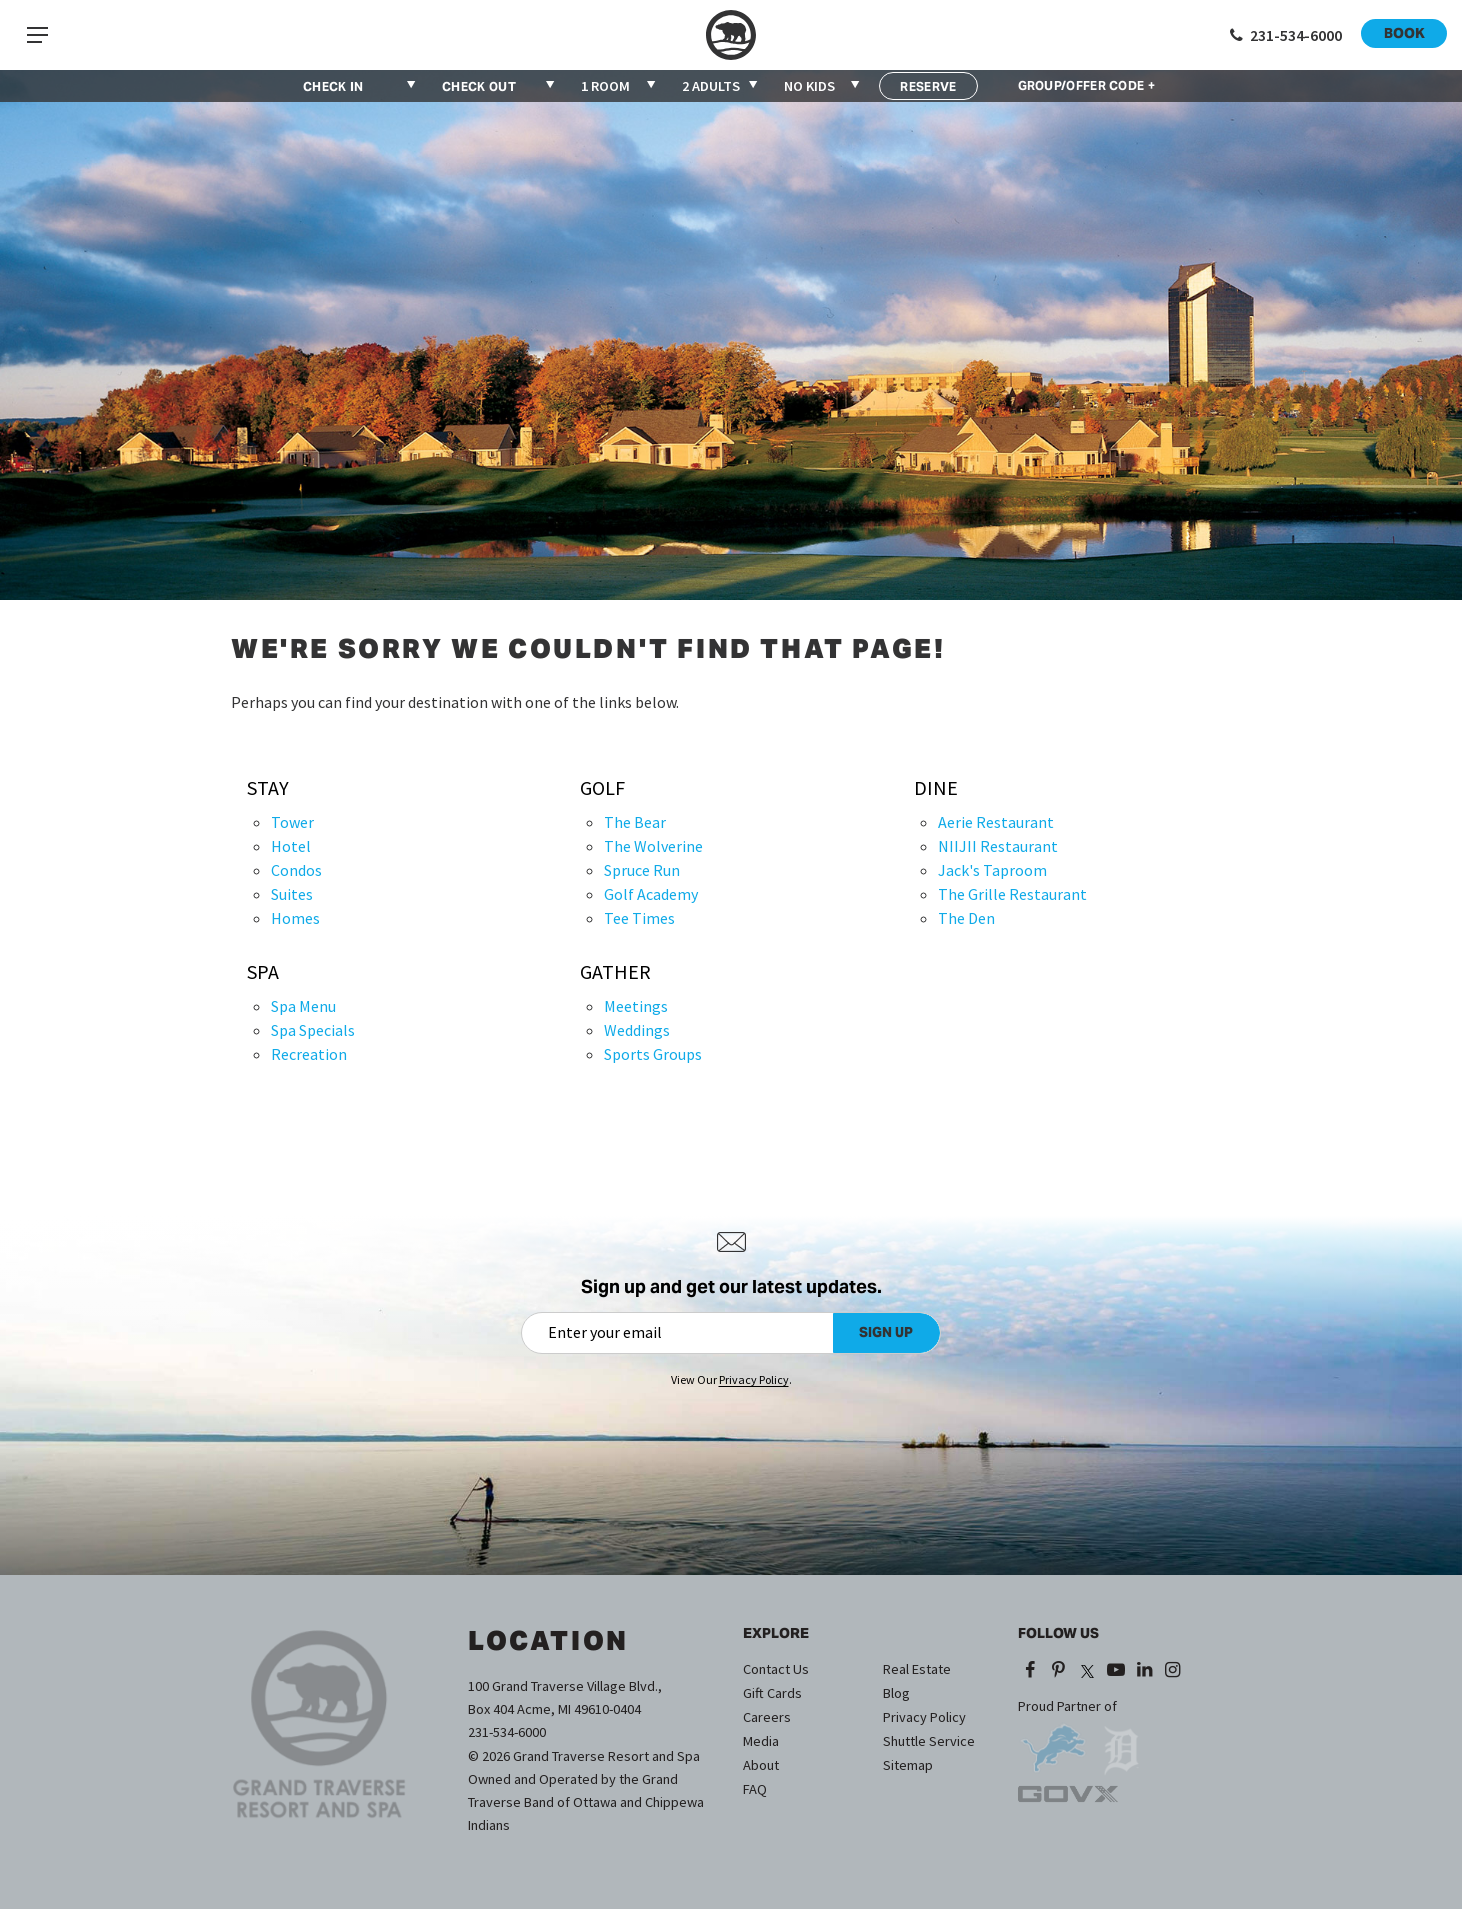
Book (1404, 33)
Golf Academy (651, 894)
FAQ (755, 1789)
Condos (296, 870)
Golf (602, 788)
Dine (936, 788)
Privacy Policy (924, 1717)
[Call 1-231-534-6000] (1283, 35)
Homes (295, 918)
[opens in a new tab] (1053, 1741)
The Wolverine (653, 846)
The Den (966, 918)
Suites (292, 894)
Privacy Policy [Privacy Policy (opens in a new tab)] (754, 1379)
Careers (767, 1717)
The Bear (635, 822)
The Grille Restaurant (1012, 894)
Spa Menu (303, 1006)
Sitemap (908, 1765)
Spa (263, 972)
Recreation (309, 1054)
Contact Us (776, 1669)
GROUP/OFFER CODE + (1086, 86)
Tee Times (639, 918)
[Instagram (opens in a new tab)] (1173, 1671)
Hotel (291, 846)
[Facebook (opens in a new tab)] (1030, 1671)
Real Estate (917, 1669)
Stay (268, 788)
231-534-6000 (507, 1732)
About (761, 1765)
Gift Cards (772, 1693)
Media (761, 1741)
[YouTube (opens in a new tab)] (1115, 1671)
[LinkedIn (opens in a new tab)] (1144, 1671)
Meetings (636, 1006)
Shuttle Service (929, 1741)
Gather (615, 972)
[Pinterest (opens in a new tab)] (1059, 1671)
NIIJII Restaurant (998, 846)
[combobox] (619, 86)
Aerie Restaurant (996, 822)
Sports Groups (653, 1054)
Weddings (637, 1030)
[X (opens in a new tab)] (1087, 1671)
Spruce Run (642, 870)
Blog (896, 1693)
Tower (292, 822)
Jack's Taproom (992, 870)
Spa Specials (313, 1030)
